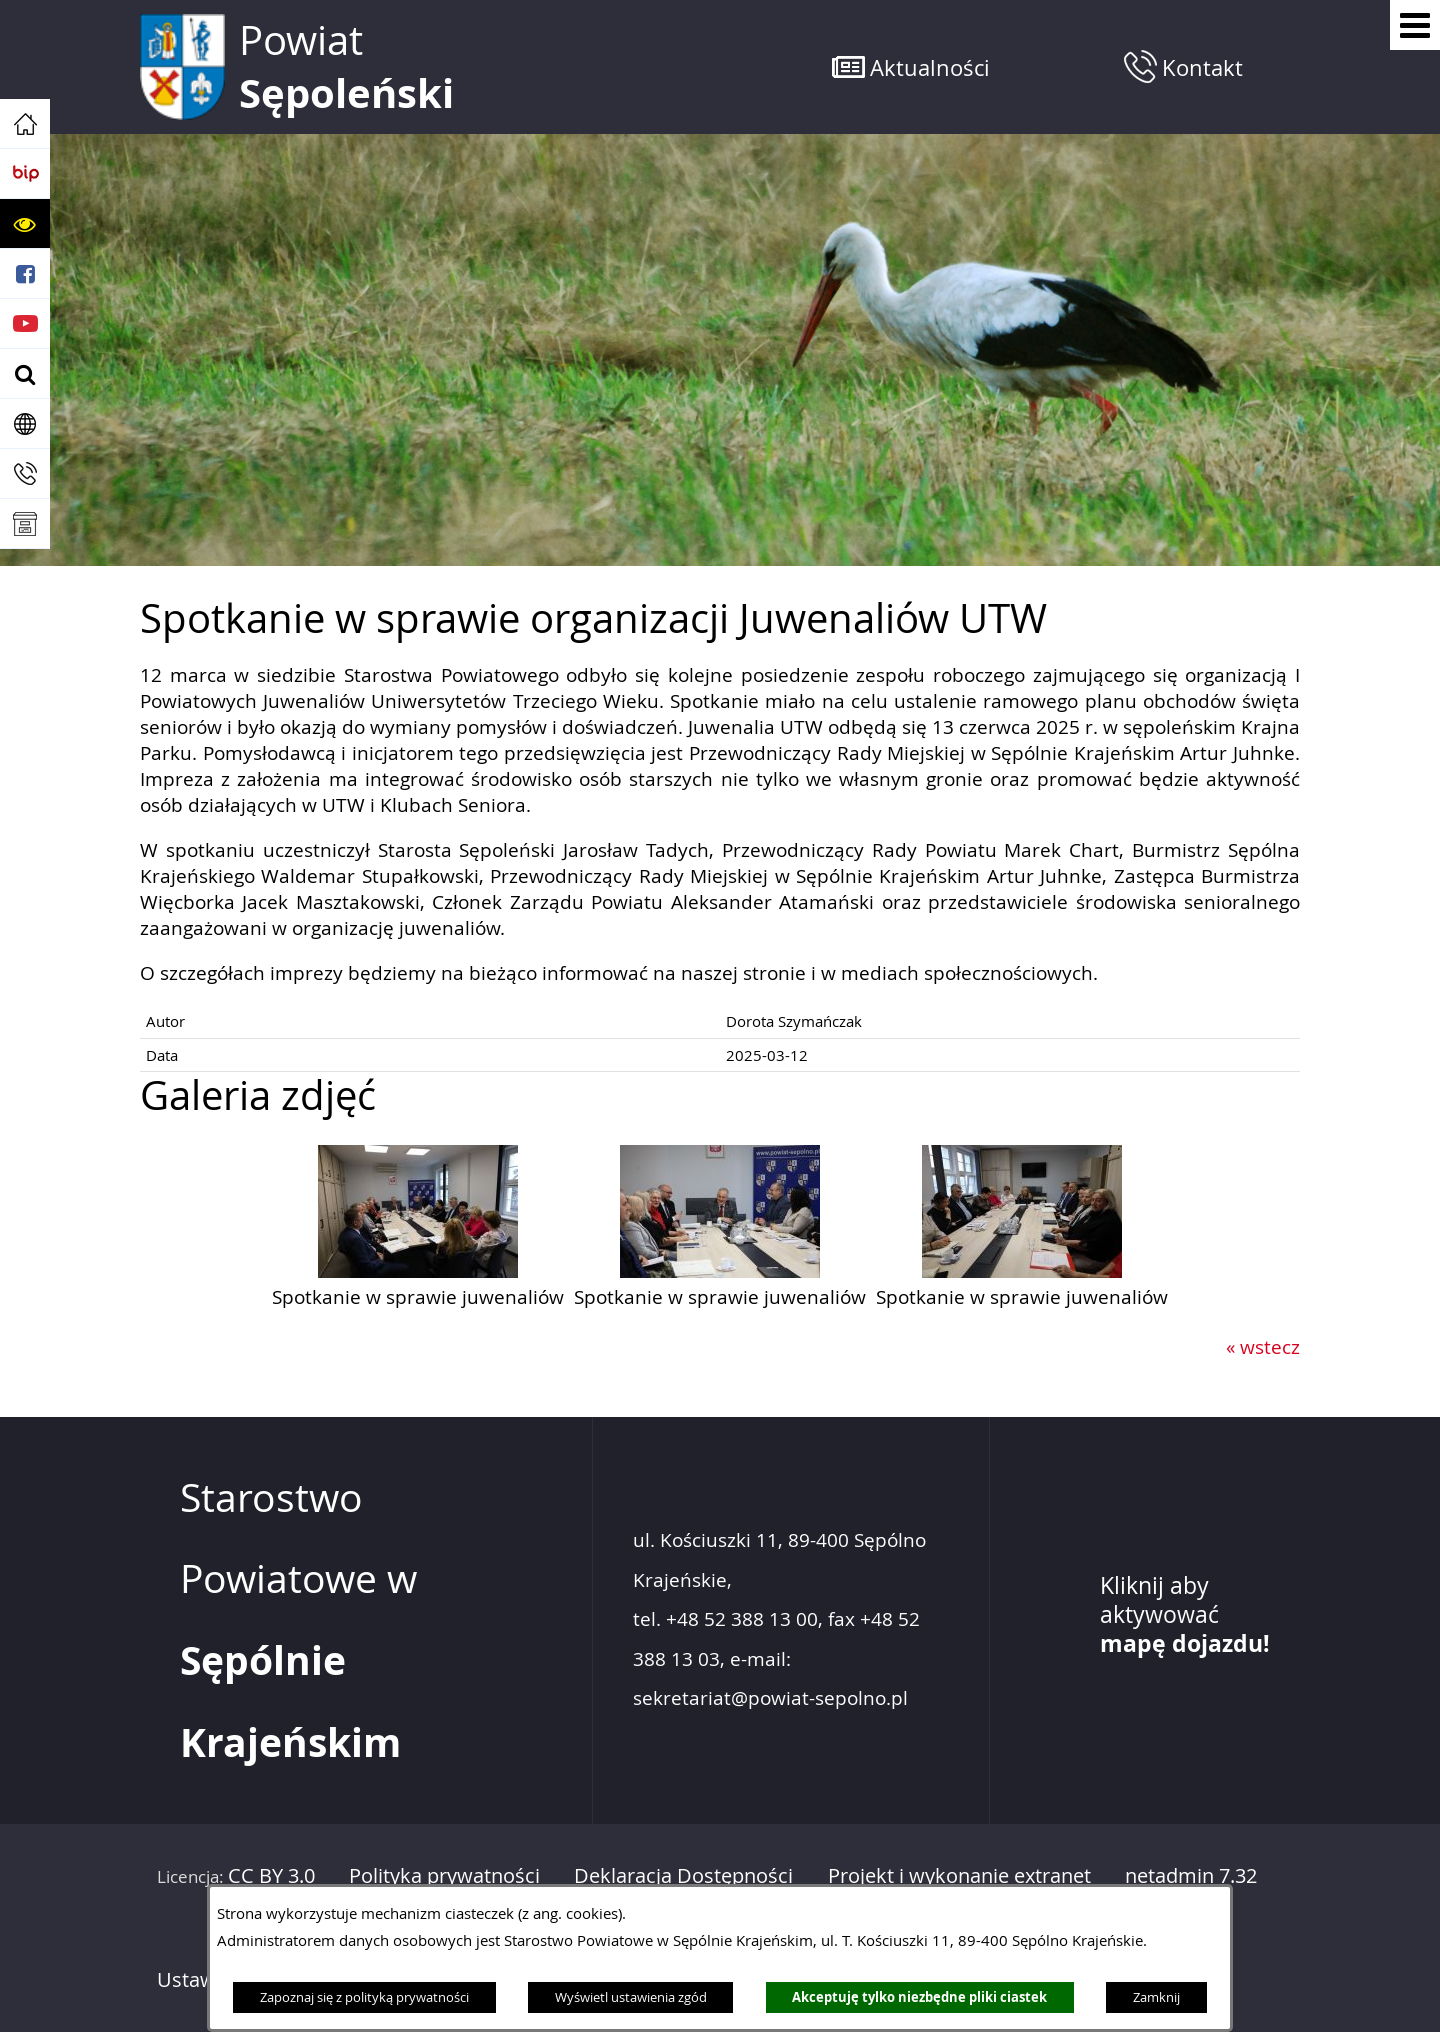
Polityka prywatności (444, 1875)
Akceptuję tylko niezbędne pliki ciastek (919, 1997)
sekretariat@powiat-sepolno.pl (770, 1698)
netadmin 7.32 (1191, 1875)
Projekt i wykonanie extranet (959, 1875)
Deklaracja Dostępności (683, 1875)
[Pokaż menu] (1415, 25)
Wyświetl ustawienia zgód (631, 1997)
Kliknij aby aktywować (1185, 1615)
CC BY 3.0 (271, 1875)
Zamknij (1156, 1997)
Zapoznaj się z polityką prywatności (364, 1997)
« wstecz (1263, 1347)
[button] (25, 224)
